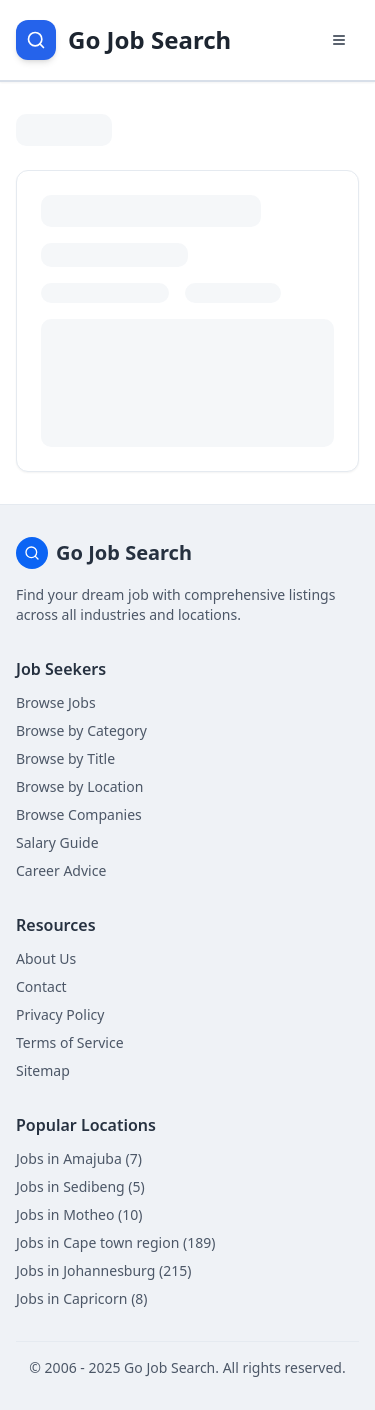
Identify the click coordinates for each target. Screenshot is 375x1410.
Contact (41, 986)
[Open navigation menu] (339, 40)
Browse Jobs (56, 702)
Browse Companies (79, 814)
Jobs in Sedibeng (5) (80, 1186)
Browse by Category (81, 730)
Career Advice (61, 870)
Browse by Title (65, 758)
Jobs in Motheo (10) (79, 1214)
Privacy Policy (60, 1014)
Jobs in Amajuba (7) (79, 1158)
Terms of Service (70, 1042)
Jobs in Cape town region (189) (115, 1242)
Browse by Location (79, 786)
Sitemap (43, 1070)
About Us (46, 958)
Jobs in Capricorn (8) (82, 1298)
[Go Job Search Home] (123, 40)
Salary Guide (57, 842)
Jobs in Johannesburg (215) (103, 1270)
